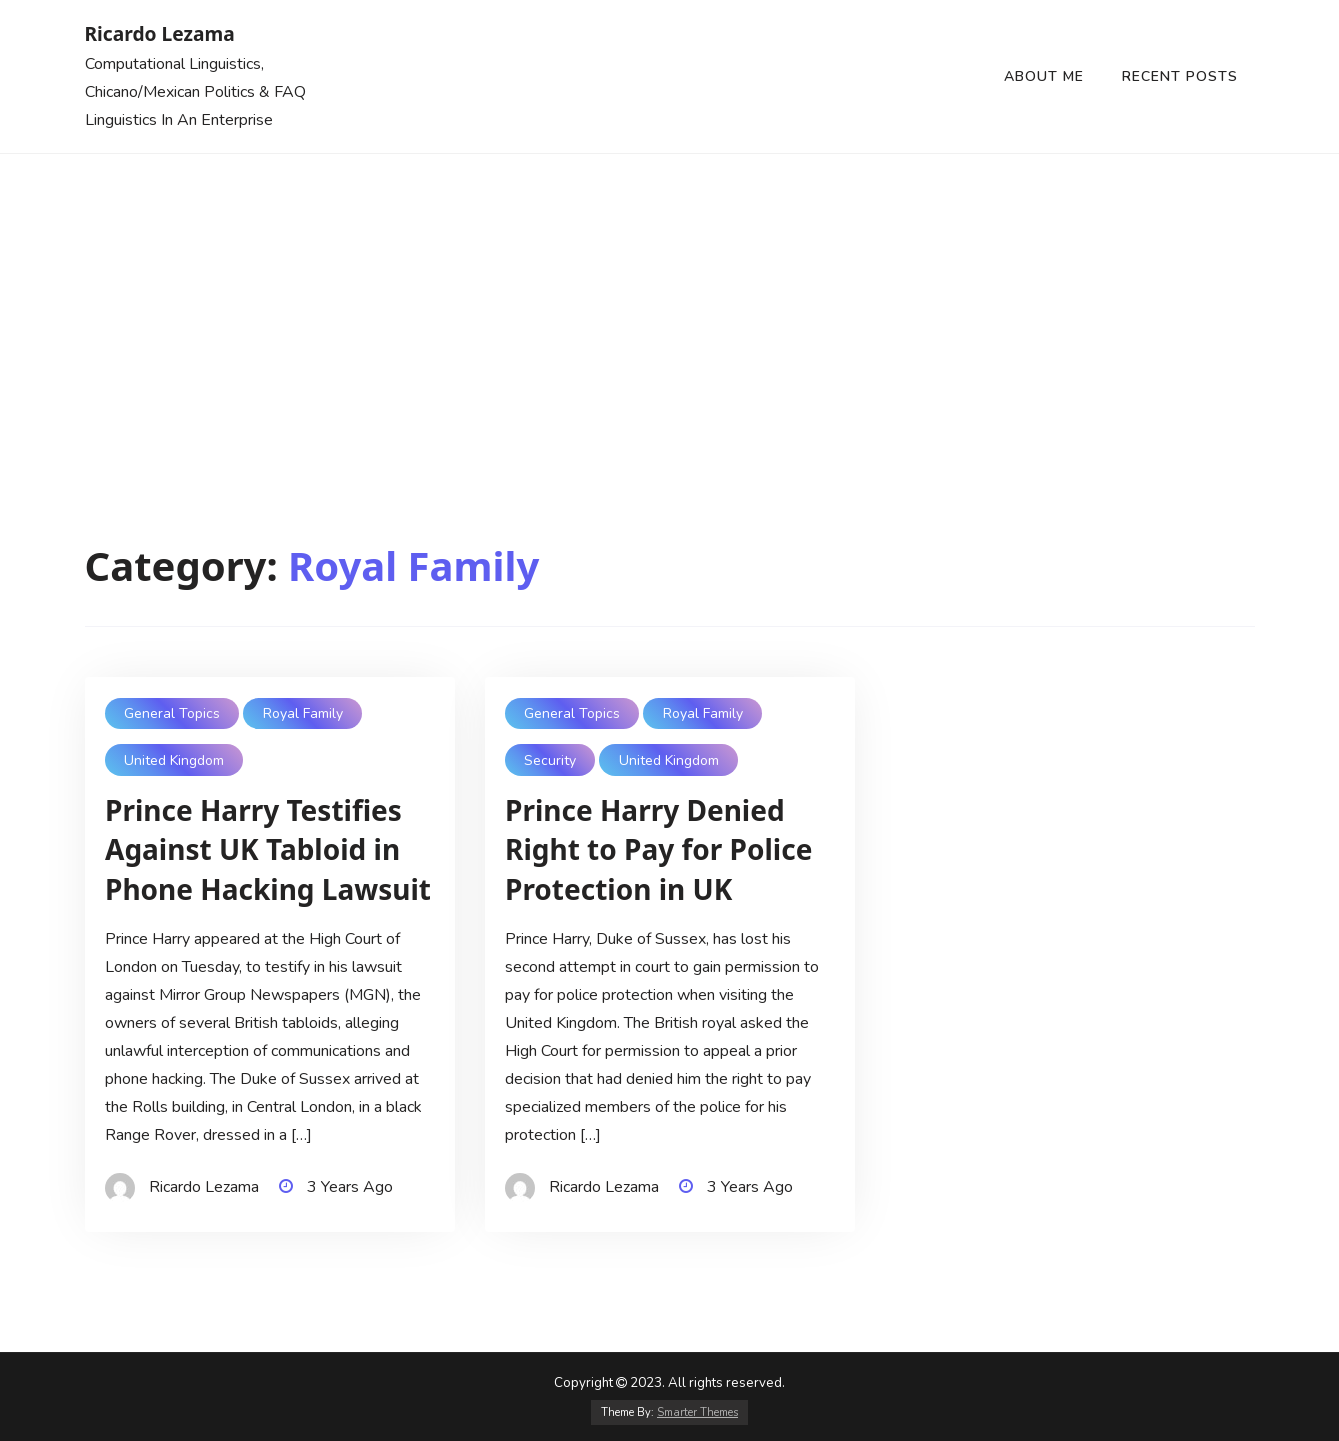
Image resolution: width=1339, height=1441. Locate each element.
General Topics (172, 713)
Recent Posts (1180, 76)
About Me (1044, 76)
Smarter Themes (697, 1412)
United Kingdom (174, 760)
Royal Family (303, 713)
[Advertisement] (670, 304)
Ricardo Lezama (160, 33)
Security (550, 760)
